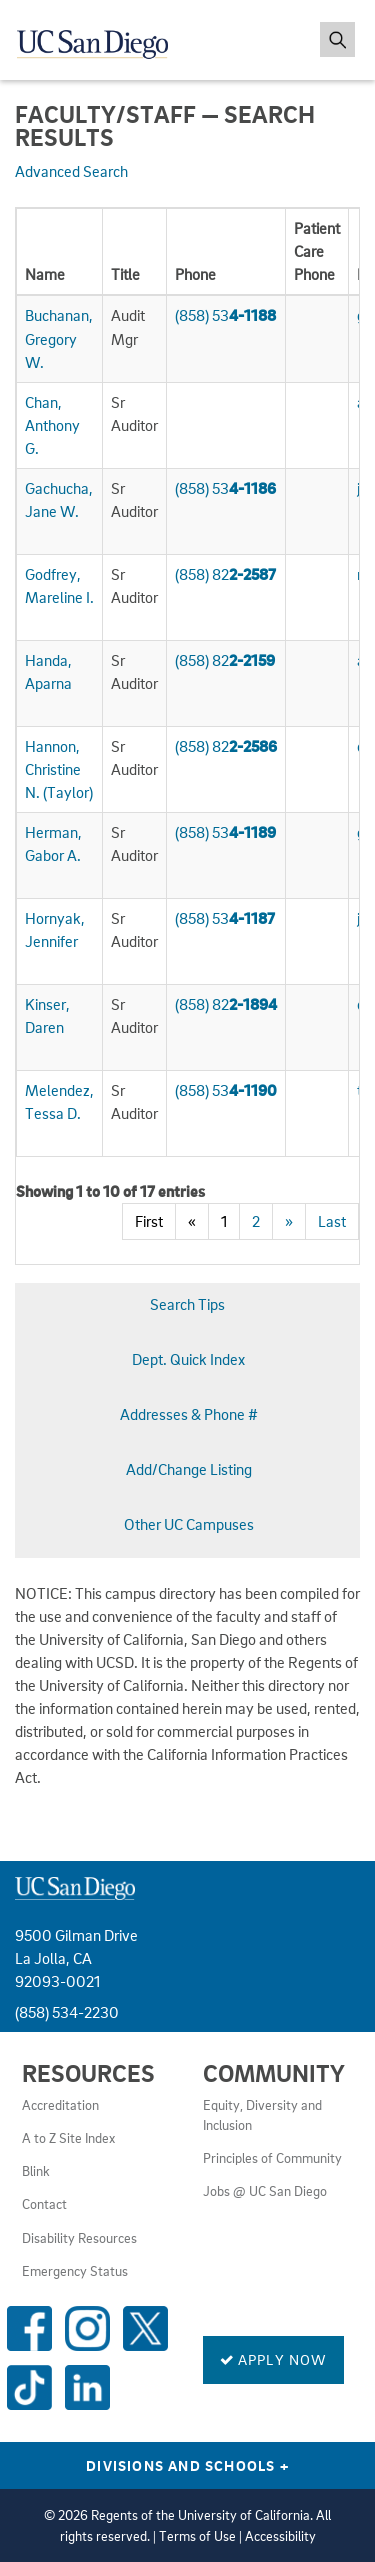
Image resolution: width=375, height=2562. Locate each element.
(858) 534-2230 (67, 2012)
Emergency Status (75, 2271)
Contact (44, 2204)
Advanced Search (71, 171)
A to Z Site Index (68, 2138)
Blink (36, 2171)
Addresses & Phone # (189, 1414)
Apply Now (273, 2359)
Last (332, 1221)
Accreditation (60, 2105)
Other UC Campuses (189, 1524)
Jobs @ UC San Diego (265, 2191)
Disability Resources (79, 2238)
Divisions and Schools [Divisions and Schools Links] (187, 2465)
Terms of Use (197, 2536)
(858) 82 (225, 574)
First (149, 1221)
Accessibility (280, 2536)
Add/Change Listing (189, 1469)
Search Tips (187, 1304)
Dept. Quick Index (188, 1359)
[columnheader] (60, 252)
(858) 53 (225, 315)
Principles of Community (272, 2158)
